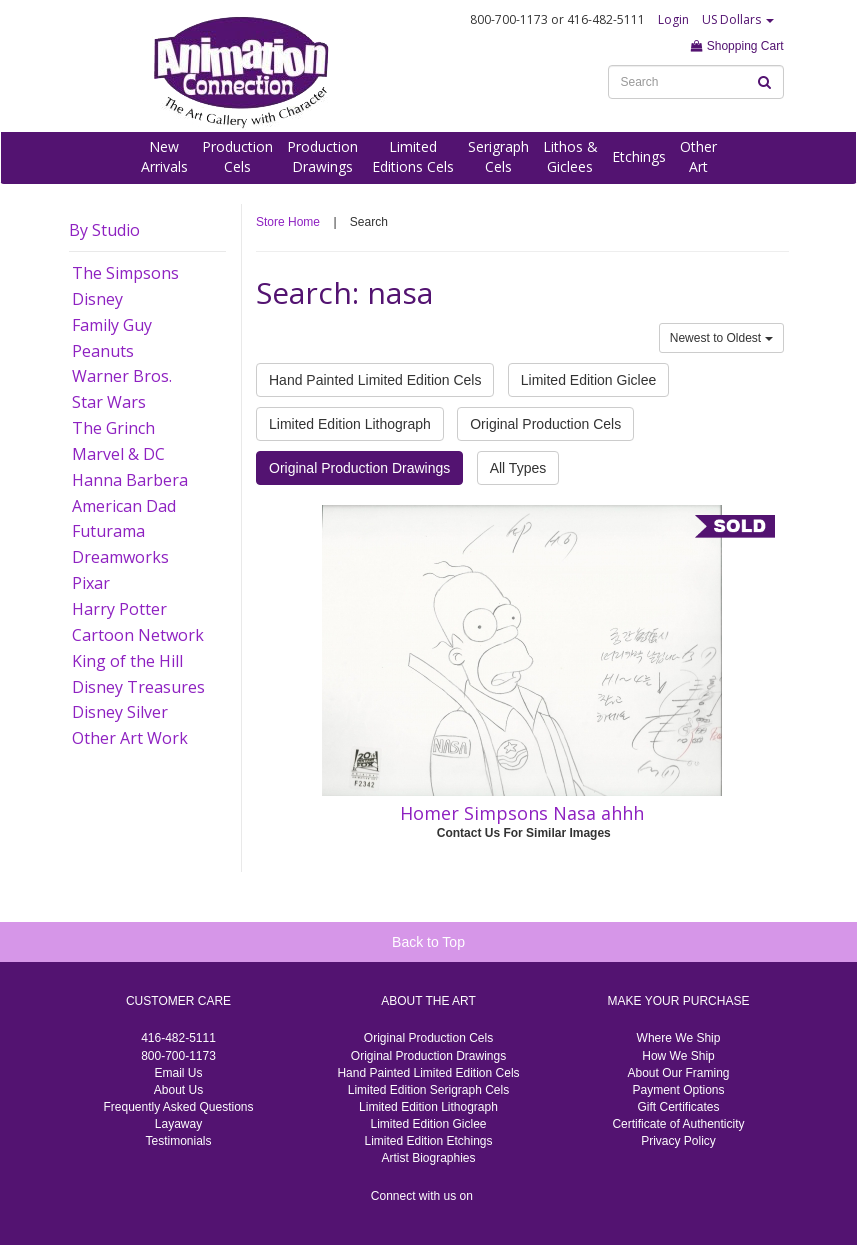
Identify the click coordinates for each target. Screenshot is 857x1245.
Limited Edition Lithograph (350, 424)
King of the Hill (127, 661)
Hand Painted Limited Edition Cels (375, 380)
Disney (97, 299)
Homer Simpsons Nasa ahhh (522, 813)
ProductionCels (237, 156)
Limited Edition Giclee (588, 380)
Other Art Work (130, 738)
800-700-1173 (178, 1056)
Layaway (178, 1124)
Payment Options (678, 1090)
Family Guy (112, 325)
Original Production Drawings (359, 468)
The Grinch (113, 428)
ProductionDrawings (322, 156)
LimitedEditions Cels (413, 156)
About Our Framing (678, 1073)
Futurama (108, 531)
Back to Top (428, 942)
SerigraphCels (498, 156)
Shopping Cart (737, 46)
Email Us (178, 1073)
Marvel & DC (118, 454)
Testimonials (178, 1141)
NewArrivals (164, 156)
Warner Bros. (122, 376)
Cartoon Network (138, 635)
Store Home (288, 222)
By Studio (104, 230)
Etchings (639, 156)
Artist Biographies (428, 1158)
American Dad (124, 506)
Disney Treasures (138, 687)
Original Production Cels (545, 424)
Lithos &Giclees (570, 156)
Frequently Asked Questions (178, 1107)
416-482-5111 (178, 1038)
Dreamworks (120, 557)
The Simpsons (125, 273)
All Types (518, 468)
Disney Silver (120, 712)
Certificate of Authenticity (678, 1124)
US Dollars (738, 19)
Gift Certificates (678, 1107)
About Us (178, 1090)
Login (673, 19)
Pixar (91, 583)
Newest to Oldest (721, 338)
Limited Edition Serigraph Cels (428, 1090)
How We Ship (678, 1056)
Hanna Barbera (130, 480)
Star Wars (109, 402)
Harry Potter (119, 609)
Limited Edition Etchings (428, 1141)
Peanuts (103, 351)
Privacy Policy (678, 1141)
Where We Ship (679, 1038)
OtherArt (698, 156)
